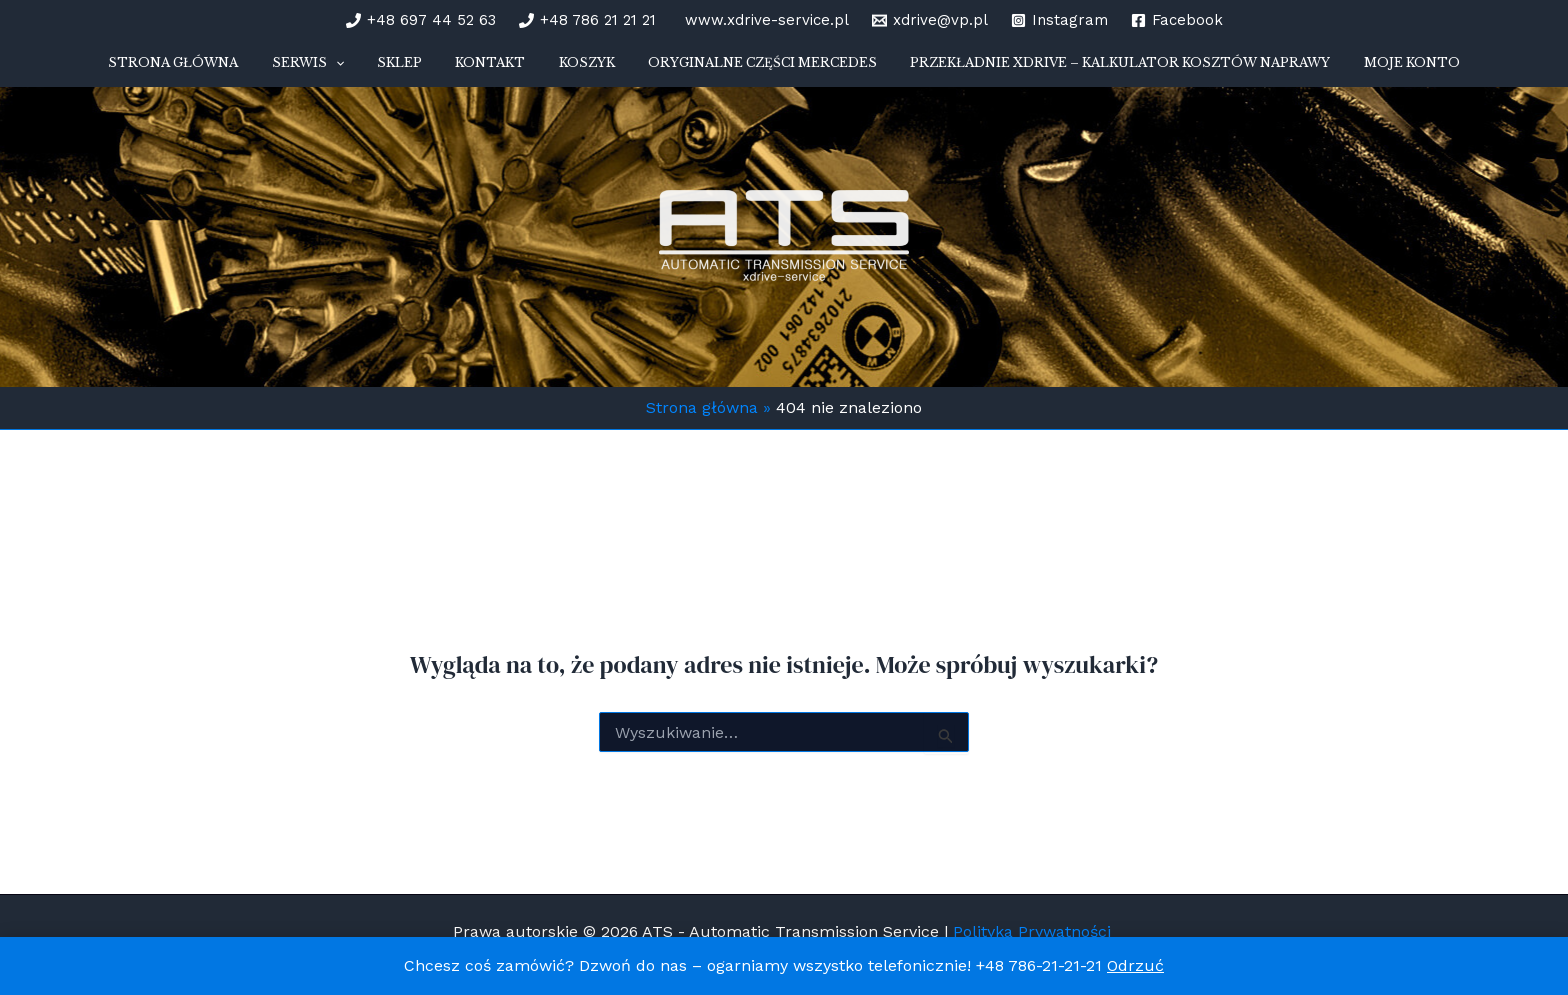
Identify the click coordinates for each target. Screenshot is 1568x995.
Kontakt (497, 69)
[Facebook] (1177, 20)
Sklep (419, 69)
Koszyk (580, 69)
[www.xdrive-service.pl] (764, 20)
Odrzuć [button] (1135, 965)
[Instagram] (1059, 20)
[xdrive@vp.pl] (930, 20)
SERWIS (341, 70)
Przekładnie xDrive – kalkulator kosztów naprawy (1087, 69)
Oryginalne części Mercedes (742, 69)
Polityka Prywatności (1034, 931)
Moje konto (1365, 69)
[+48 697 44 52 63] (421, 20)
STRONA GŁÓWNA (220, 69)
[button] (368, 70)
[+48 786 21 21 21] (587, 20)
